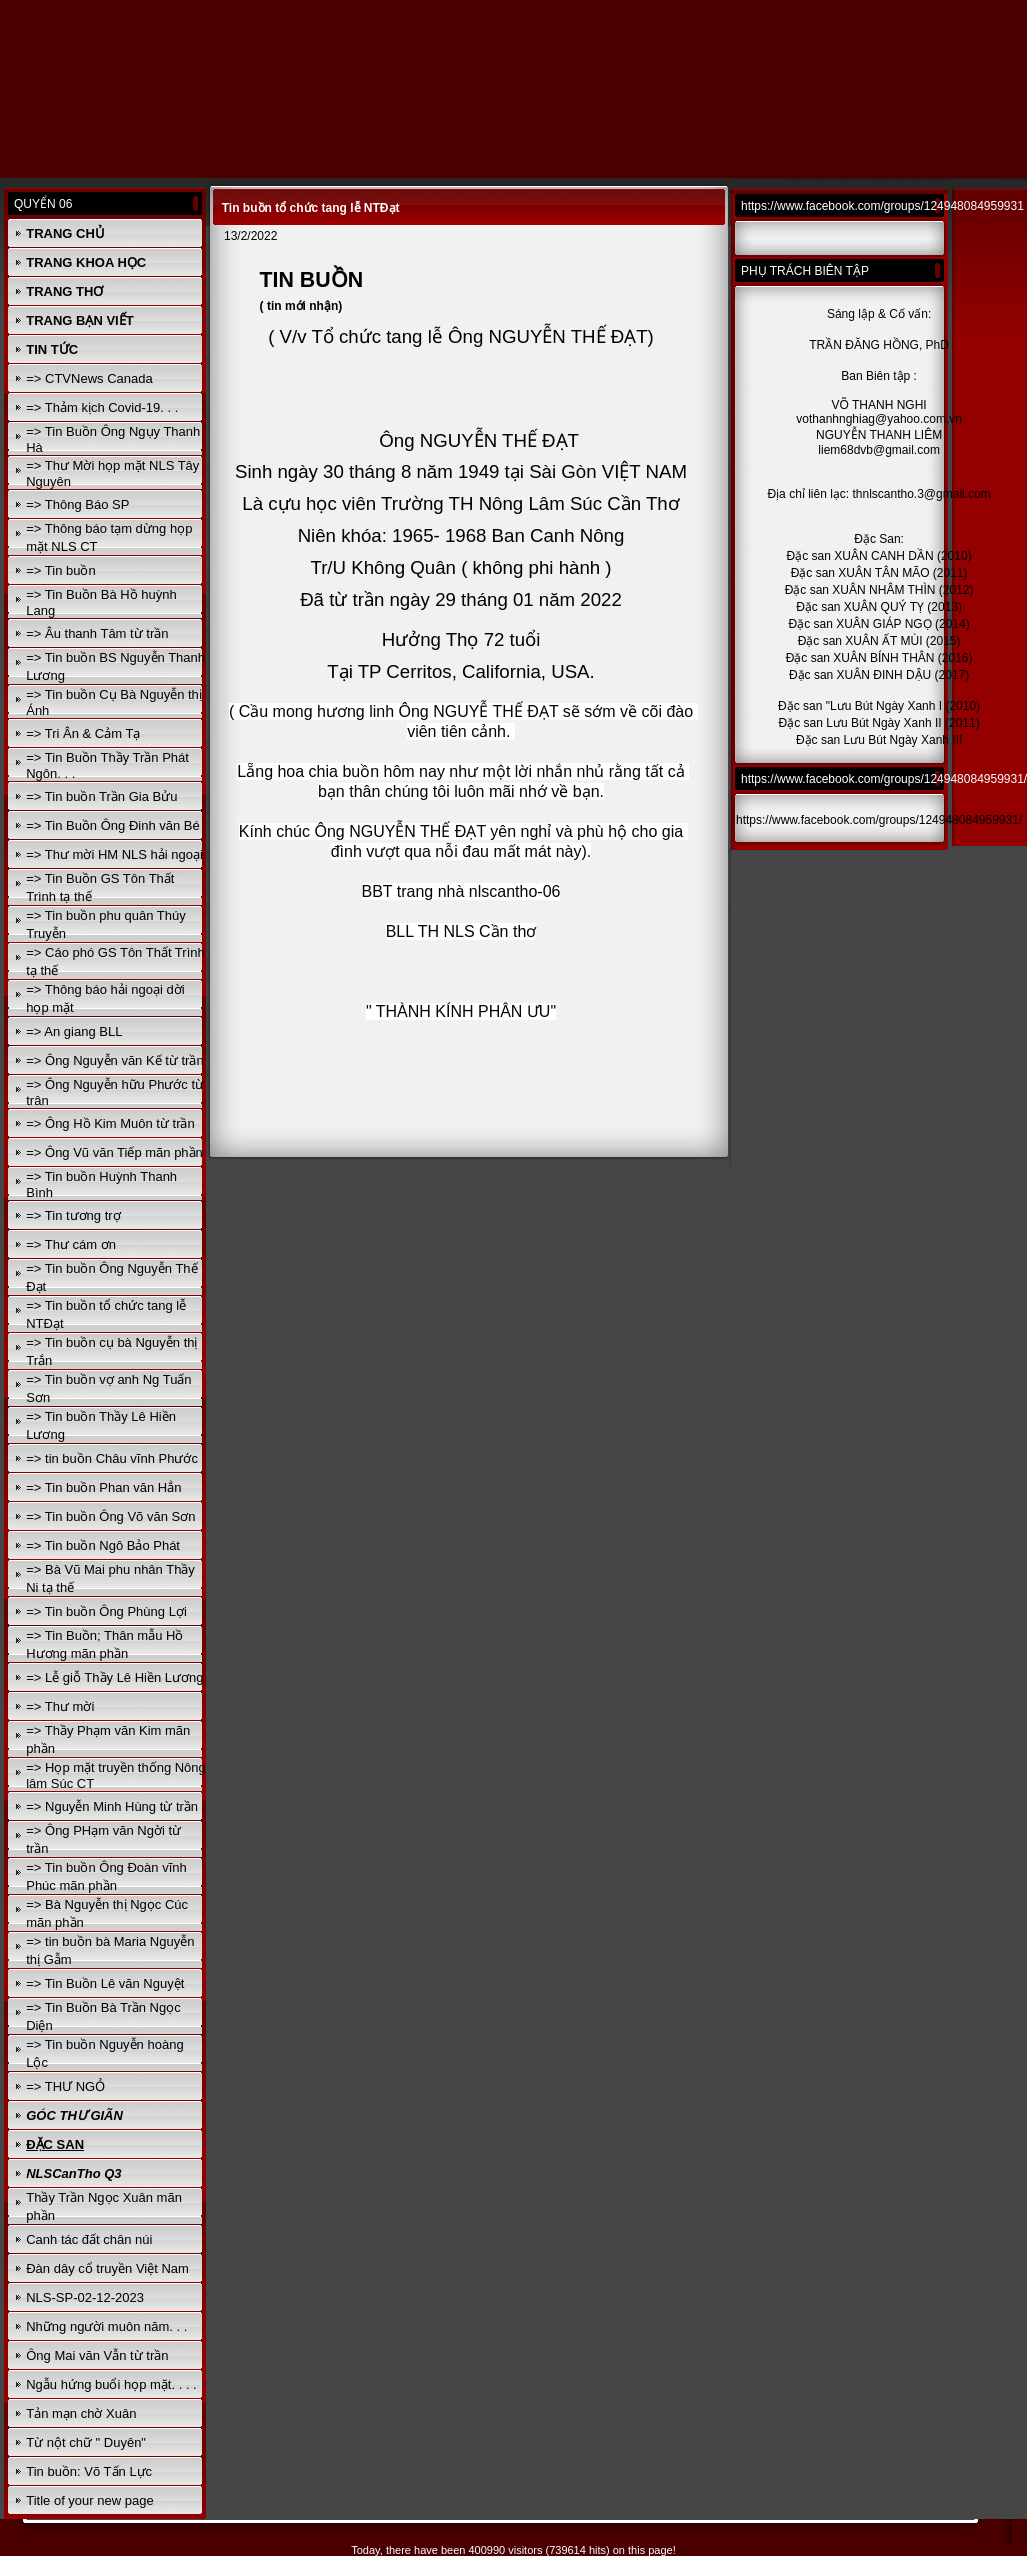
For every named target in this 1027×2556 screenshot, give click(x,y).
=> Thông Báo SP (77, 504)
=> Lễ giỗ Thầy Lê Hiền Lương (114, 1677)
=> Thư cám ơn (71, 1244)
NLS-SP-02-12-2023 (85, 2297)
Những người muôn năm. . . (106, 2326)
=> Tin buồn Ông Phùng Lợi (106, 1611)
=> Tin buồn (60, 570)
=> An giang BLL (74, 1031)
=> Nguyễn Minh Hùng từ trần (112, 1806)
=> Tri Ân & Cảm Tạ (83, 733)
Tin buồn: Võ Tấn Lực (89, 2471)
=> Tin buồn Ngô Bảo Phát (103, 1545)
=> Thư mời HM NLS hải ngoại (114, 854)
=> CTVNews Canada (89, 378)
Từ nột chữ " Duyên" (86, 2442)
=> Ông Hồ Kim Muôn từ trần (110, 1123)
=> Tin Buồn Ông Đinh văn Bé (113, 825)
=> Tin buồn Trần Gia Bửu (101, 796)
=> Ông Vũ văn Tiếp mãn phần (114, 1152)
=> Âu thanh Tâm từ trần (97, 633)
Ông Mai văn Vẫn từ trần (97, 2355)
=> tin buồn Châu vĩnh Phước (112, 1458)
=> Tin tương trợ (73, 1215)
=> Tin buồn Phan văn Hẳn (103, 1487)
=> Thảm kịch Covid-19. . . (102, 407)
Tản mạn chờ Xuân (81, 2413)
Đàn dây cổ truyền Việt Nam (107, 2268)
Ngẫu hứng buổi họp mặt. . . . (111, 2384)
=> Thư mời (60, 1706)
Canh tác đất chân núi (89, 2239)
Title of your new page (89, 2500)
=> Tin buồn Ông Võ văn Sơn (110, 1516)
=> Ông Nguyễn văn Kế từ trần (114, 1060)
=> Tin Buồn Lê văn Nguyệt (105, 1983)
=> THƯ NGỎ (65, 2086)
